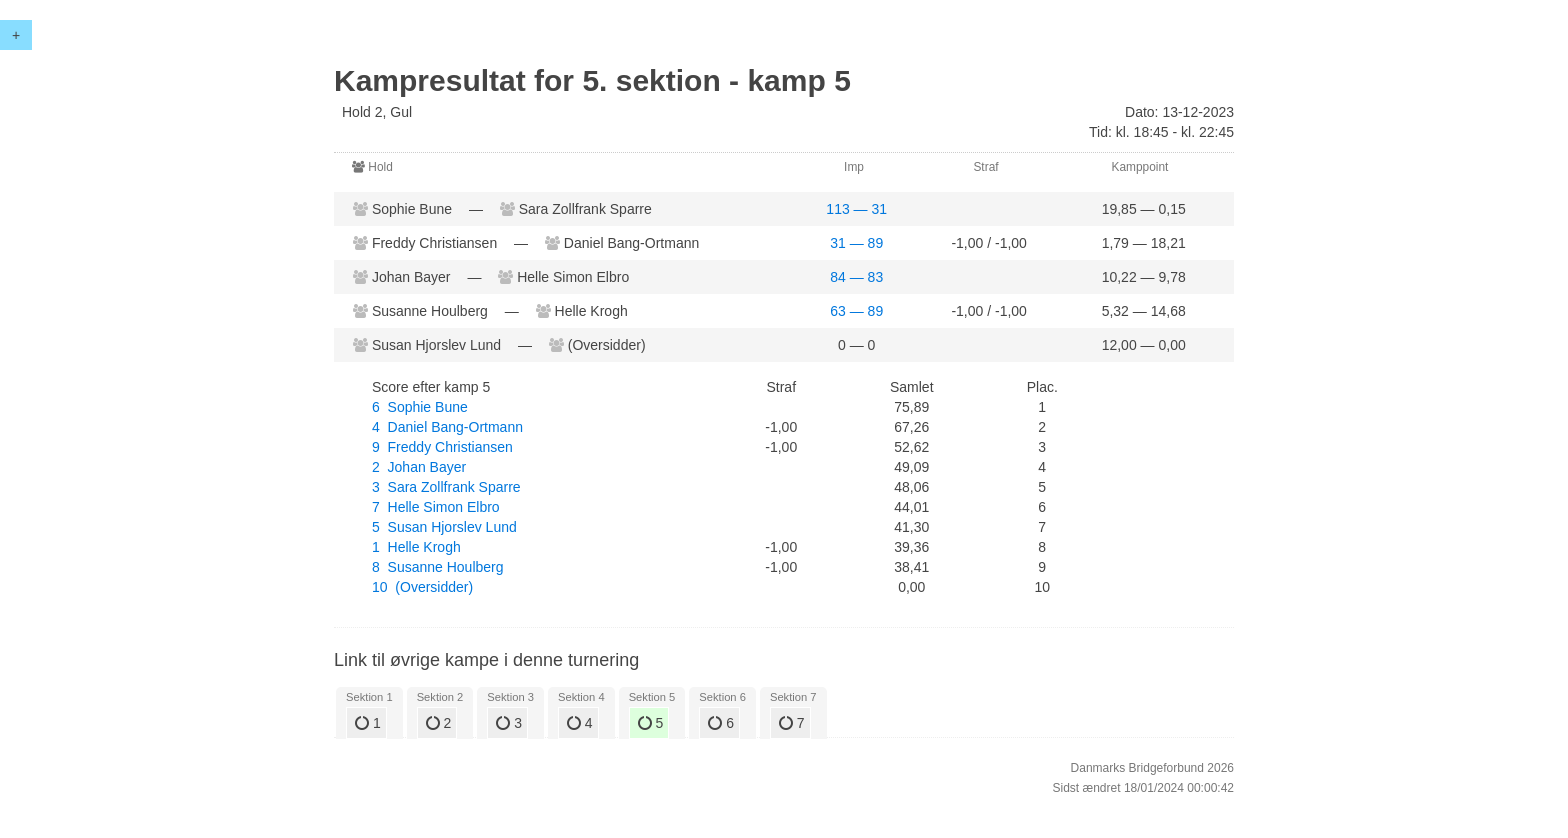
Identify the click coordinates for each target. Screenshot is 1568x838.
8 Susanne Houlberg (438, 567)
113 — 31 (856, 209)
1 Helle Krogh (416, 547)
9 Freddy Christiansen (442, 447)
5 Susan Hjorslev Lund (444, 527)
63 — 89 (856, 311)
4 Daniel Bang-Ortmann (447, 427)
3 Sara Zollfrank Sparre (446, 487)
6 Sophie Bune (420, 407)
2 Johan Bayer (419, 467)
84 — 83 (856, 277)
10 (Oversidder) (422, 587)
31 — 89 (856, 243)
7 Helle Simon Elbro (436, 507)
